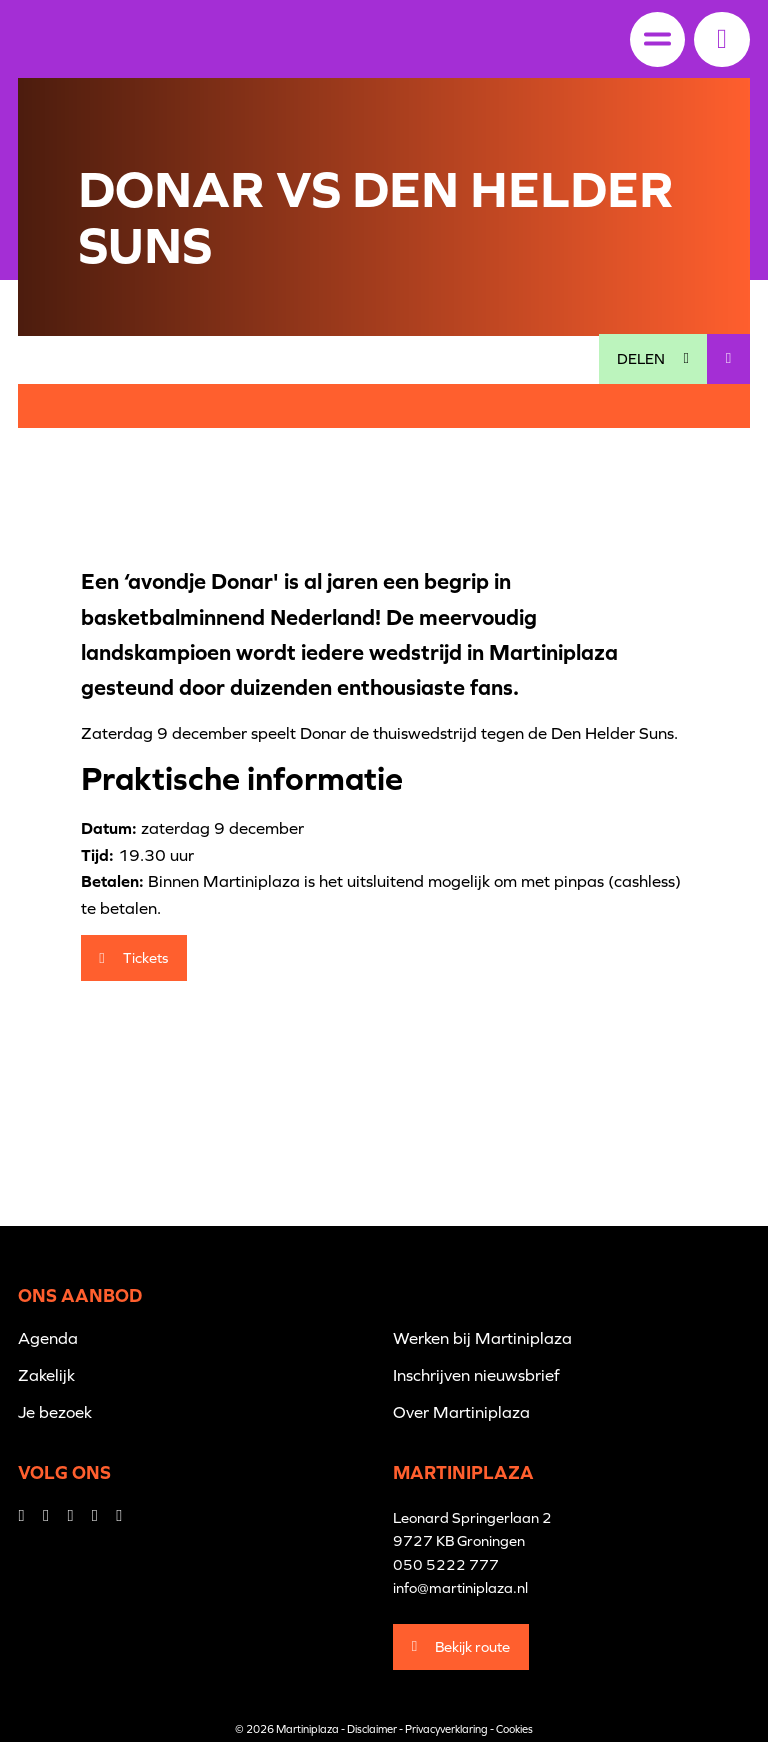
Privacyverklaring (446, 1729)
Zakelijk (46, 1375)
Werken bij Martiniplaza (482, 1338)
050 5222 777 (446, 1564)
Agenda (48, 1338)
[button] (722, 39)
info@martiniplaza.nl (460, 1587)
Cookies (514, 1729)
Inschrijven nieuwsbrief (476, 1375)
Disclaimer (372, 1729)
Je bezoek (55, 1412)
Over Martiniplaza (461, 1412)
